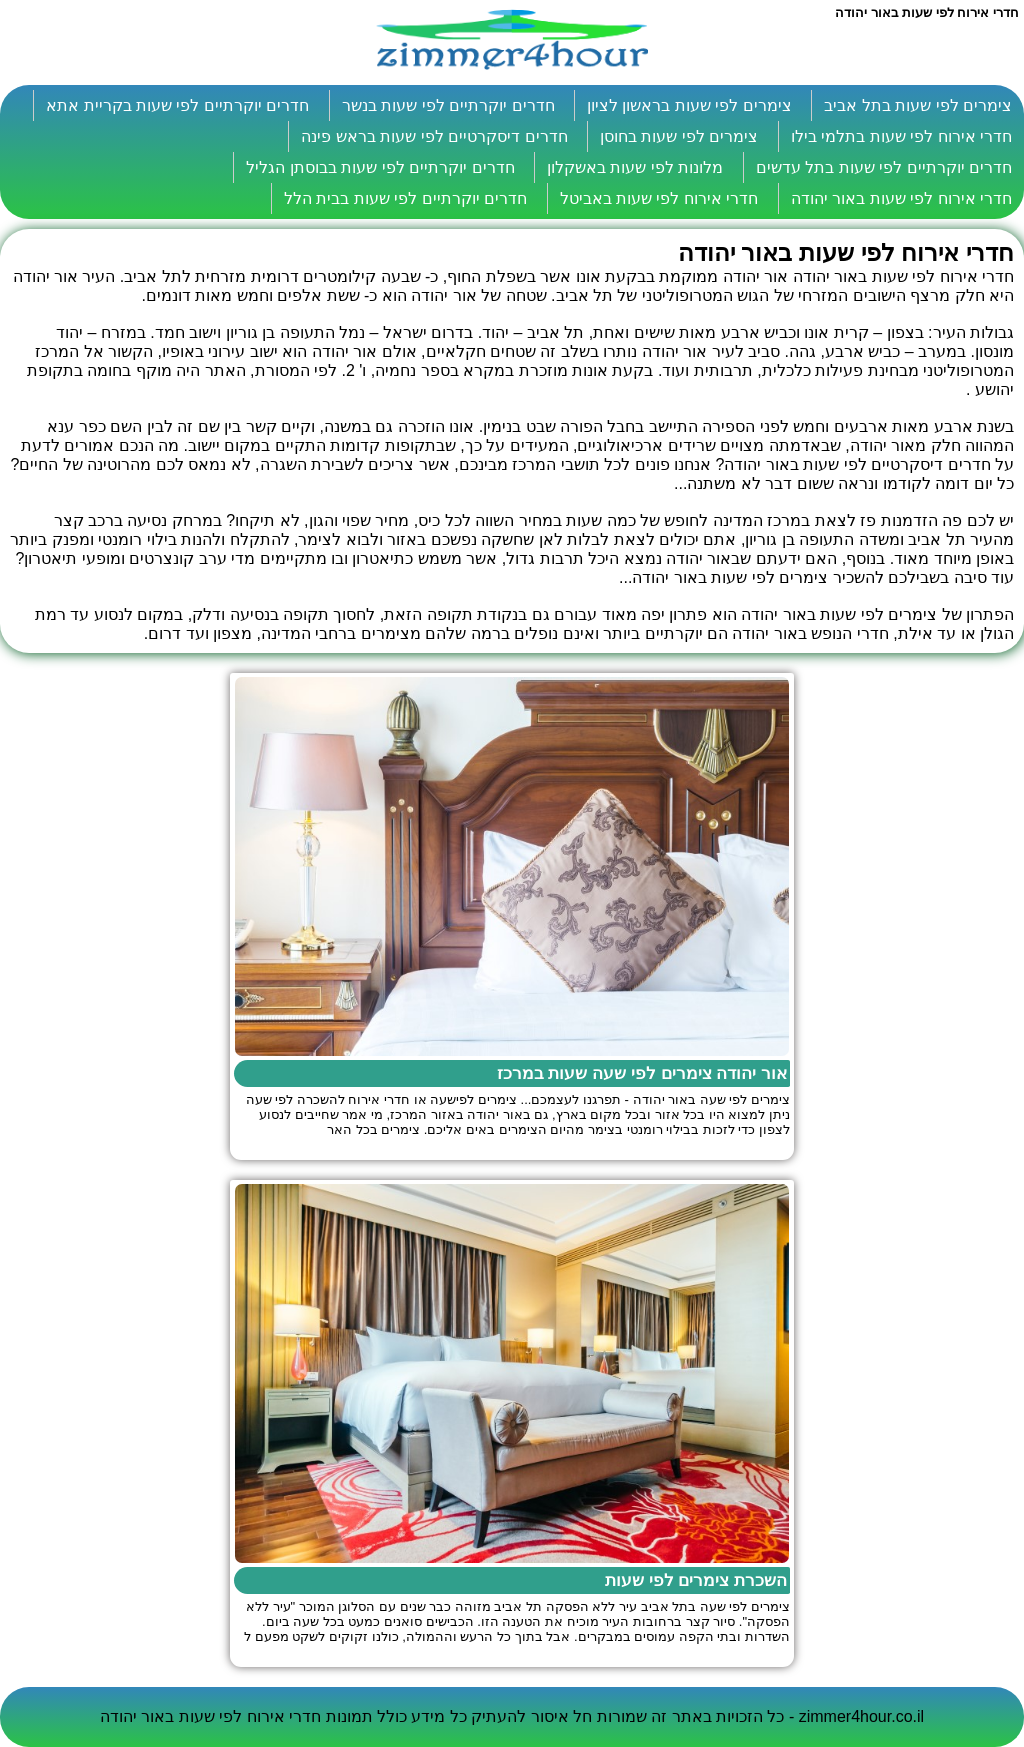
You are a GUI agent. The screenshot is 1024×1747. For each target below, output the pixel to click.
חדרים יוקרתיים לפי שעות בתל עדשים (884, 167)
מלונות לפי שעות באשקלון (635, 167)
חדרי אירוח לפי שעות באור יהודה (901, 198)
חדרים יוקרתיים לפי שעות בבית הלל (405, 198)
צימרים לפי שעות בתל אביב (918, 105)
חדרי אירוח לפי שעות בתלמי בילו (901, 136)
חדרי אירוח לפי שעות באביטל (659, 198)
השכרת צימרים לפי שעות (696, 1580)
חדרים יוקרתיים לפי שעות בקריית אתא (177, 105)
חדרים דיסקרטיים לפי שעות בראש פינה (434, 136)
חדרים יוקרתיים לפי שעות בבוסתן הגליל (380, 167)
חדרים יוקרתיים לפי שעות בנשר (448, 105)
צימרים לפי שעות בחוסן (679, 136)
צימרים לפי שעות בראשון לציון (689, 105)
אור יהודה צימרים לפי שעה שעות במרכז (642, 1073)
